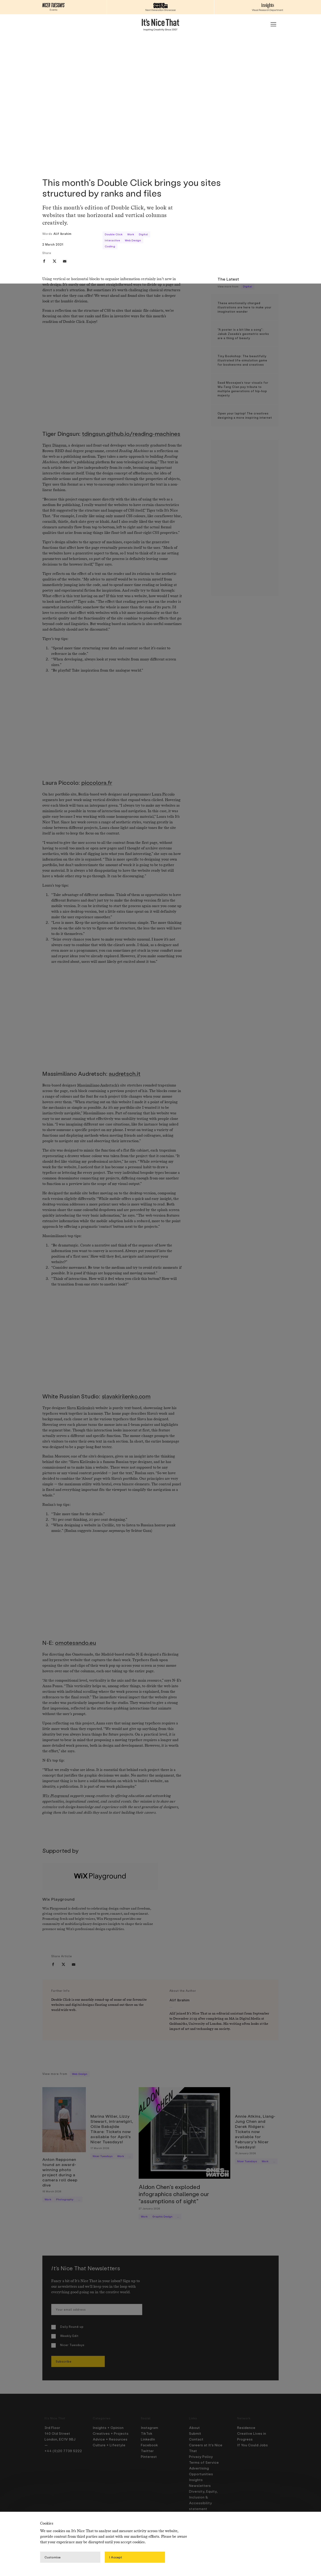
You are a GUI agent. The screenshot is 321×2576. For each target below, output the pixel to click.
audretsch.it (125, 1073)
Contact (196, 2439)
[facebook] (44, 261)
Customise (53, 2557)
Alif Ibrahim (63, 233)
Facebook (149, 2445)
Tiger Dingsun (54, 445)
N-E (139, 1654)
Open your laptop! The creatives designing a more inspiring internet (245, 415)
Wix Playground (58, 1899)
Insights (196, 2480)
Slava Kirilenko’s (80, 1408)
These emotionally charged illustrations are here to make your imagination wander (245, 307)
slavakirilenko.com (126, 1396)
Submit (195, 2433)
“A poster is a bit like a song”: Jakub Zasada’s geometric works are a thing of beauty (243, 334)
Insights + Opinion (108, 2428)
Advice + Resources (110, 2439)
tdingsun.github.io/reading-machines (131, 433)
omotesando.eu (75, 1642)
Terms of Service (204, 2462)
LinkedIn (148, 2439)
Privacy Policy (201, 2457)
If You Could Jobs (252, 2445)
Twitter (147, 2451)
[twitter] (54, 261)
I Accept (115, 2557)
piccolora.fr (96, 782)
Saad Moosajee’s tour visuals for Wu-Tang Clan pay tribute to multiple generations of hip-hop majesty (243, 389)
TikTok (146, 2433)
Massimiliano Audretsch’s (98, 1085)
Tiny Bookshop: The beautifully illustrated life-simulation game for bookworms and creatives (242, 360)
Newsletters (200, 2486)
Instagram (149, 2428)
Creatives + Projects (111, 2433)
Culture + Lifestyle (109, 2445)
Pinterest (149, 2457)
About (194, 2428)
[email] (64, 261)
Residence (246, 2428)
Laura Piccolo (163, 794)
